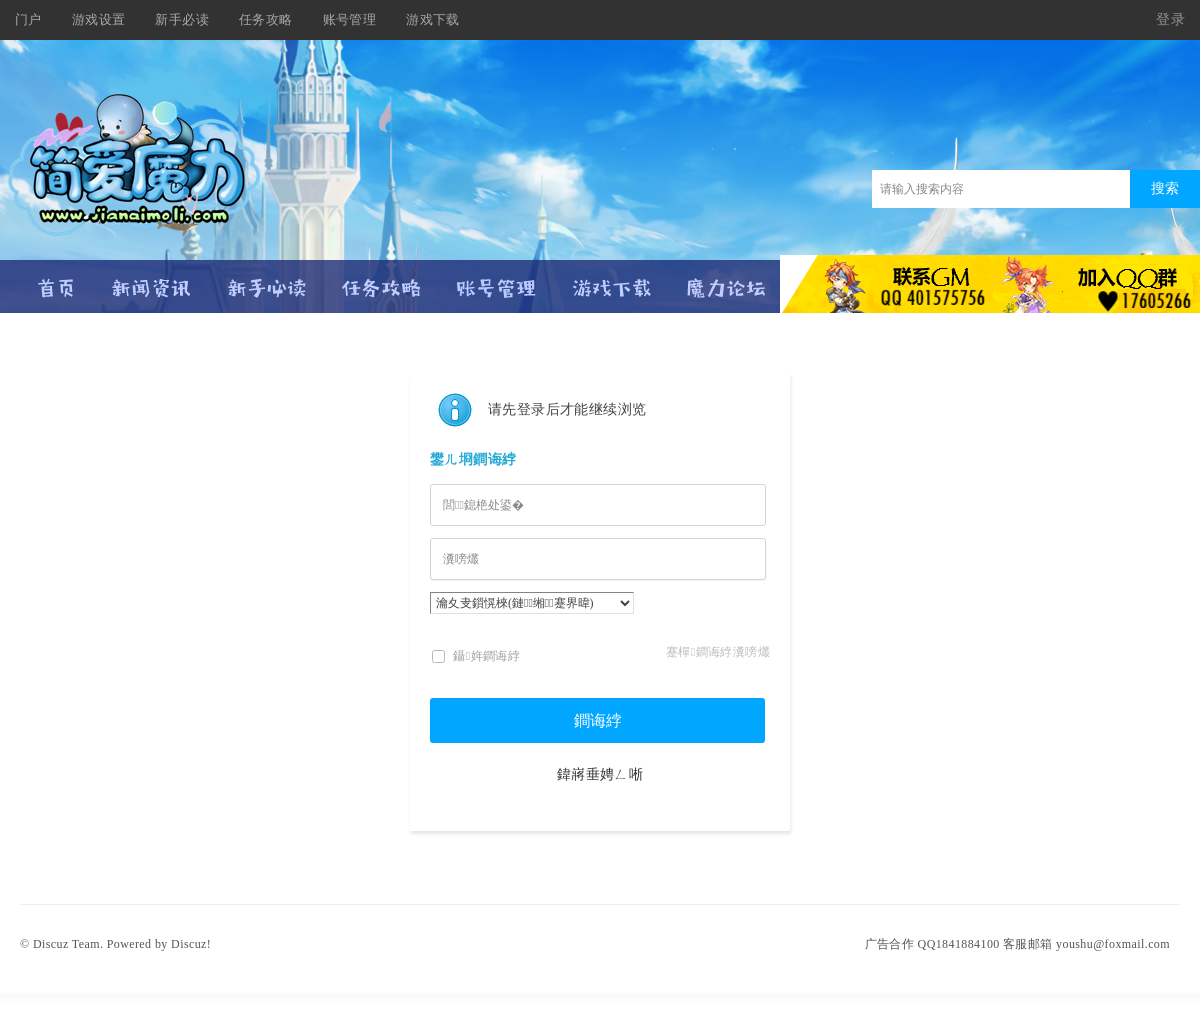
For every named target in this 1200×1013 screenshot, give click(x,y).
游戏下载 (433, 19)
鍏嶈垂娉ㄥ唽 (600, 774)
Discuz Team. (68, 944)
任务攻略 (266, 19)
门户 (28, 19)
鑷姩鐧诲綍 (476, 656)
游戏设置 (99, 19)
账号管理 (350, 19)
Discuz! (191, 944)
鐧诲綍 (598, 720)
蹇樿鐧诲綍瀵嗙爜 (718, 652)
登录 (1170, 19)
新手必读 (182, 19)
